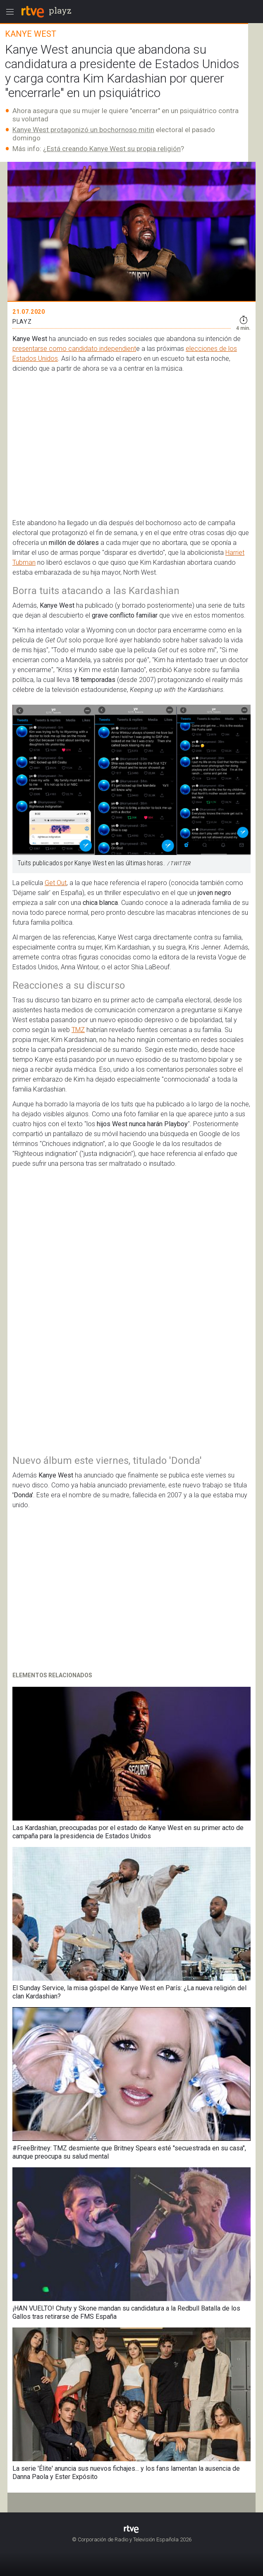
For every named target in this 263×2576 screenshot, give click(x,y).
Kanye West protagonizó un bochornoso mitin (83, 129)
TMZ (78, 1030)
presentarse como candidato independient (74, 349)
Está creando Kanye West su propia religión (114, 148)
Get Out (56, 883)
